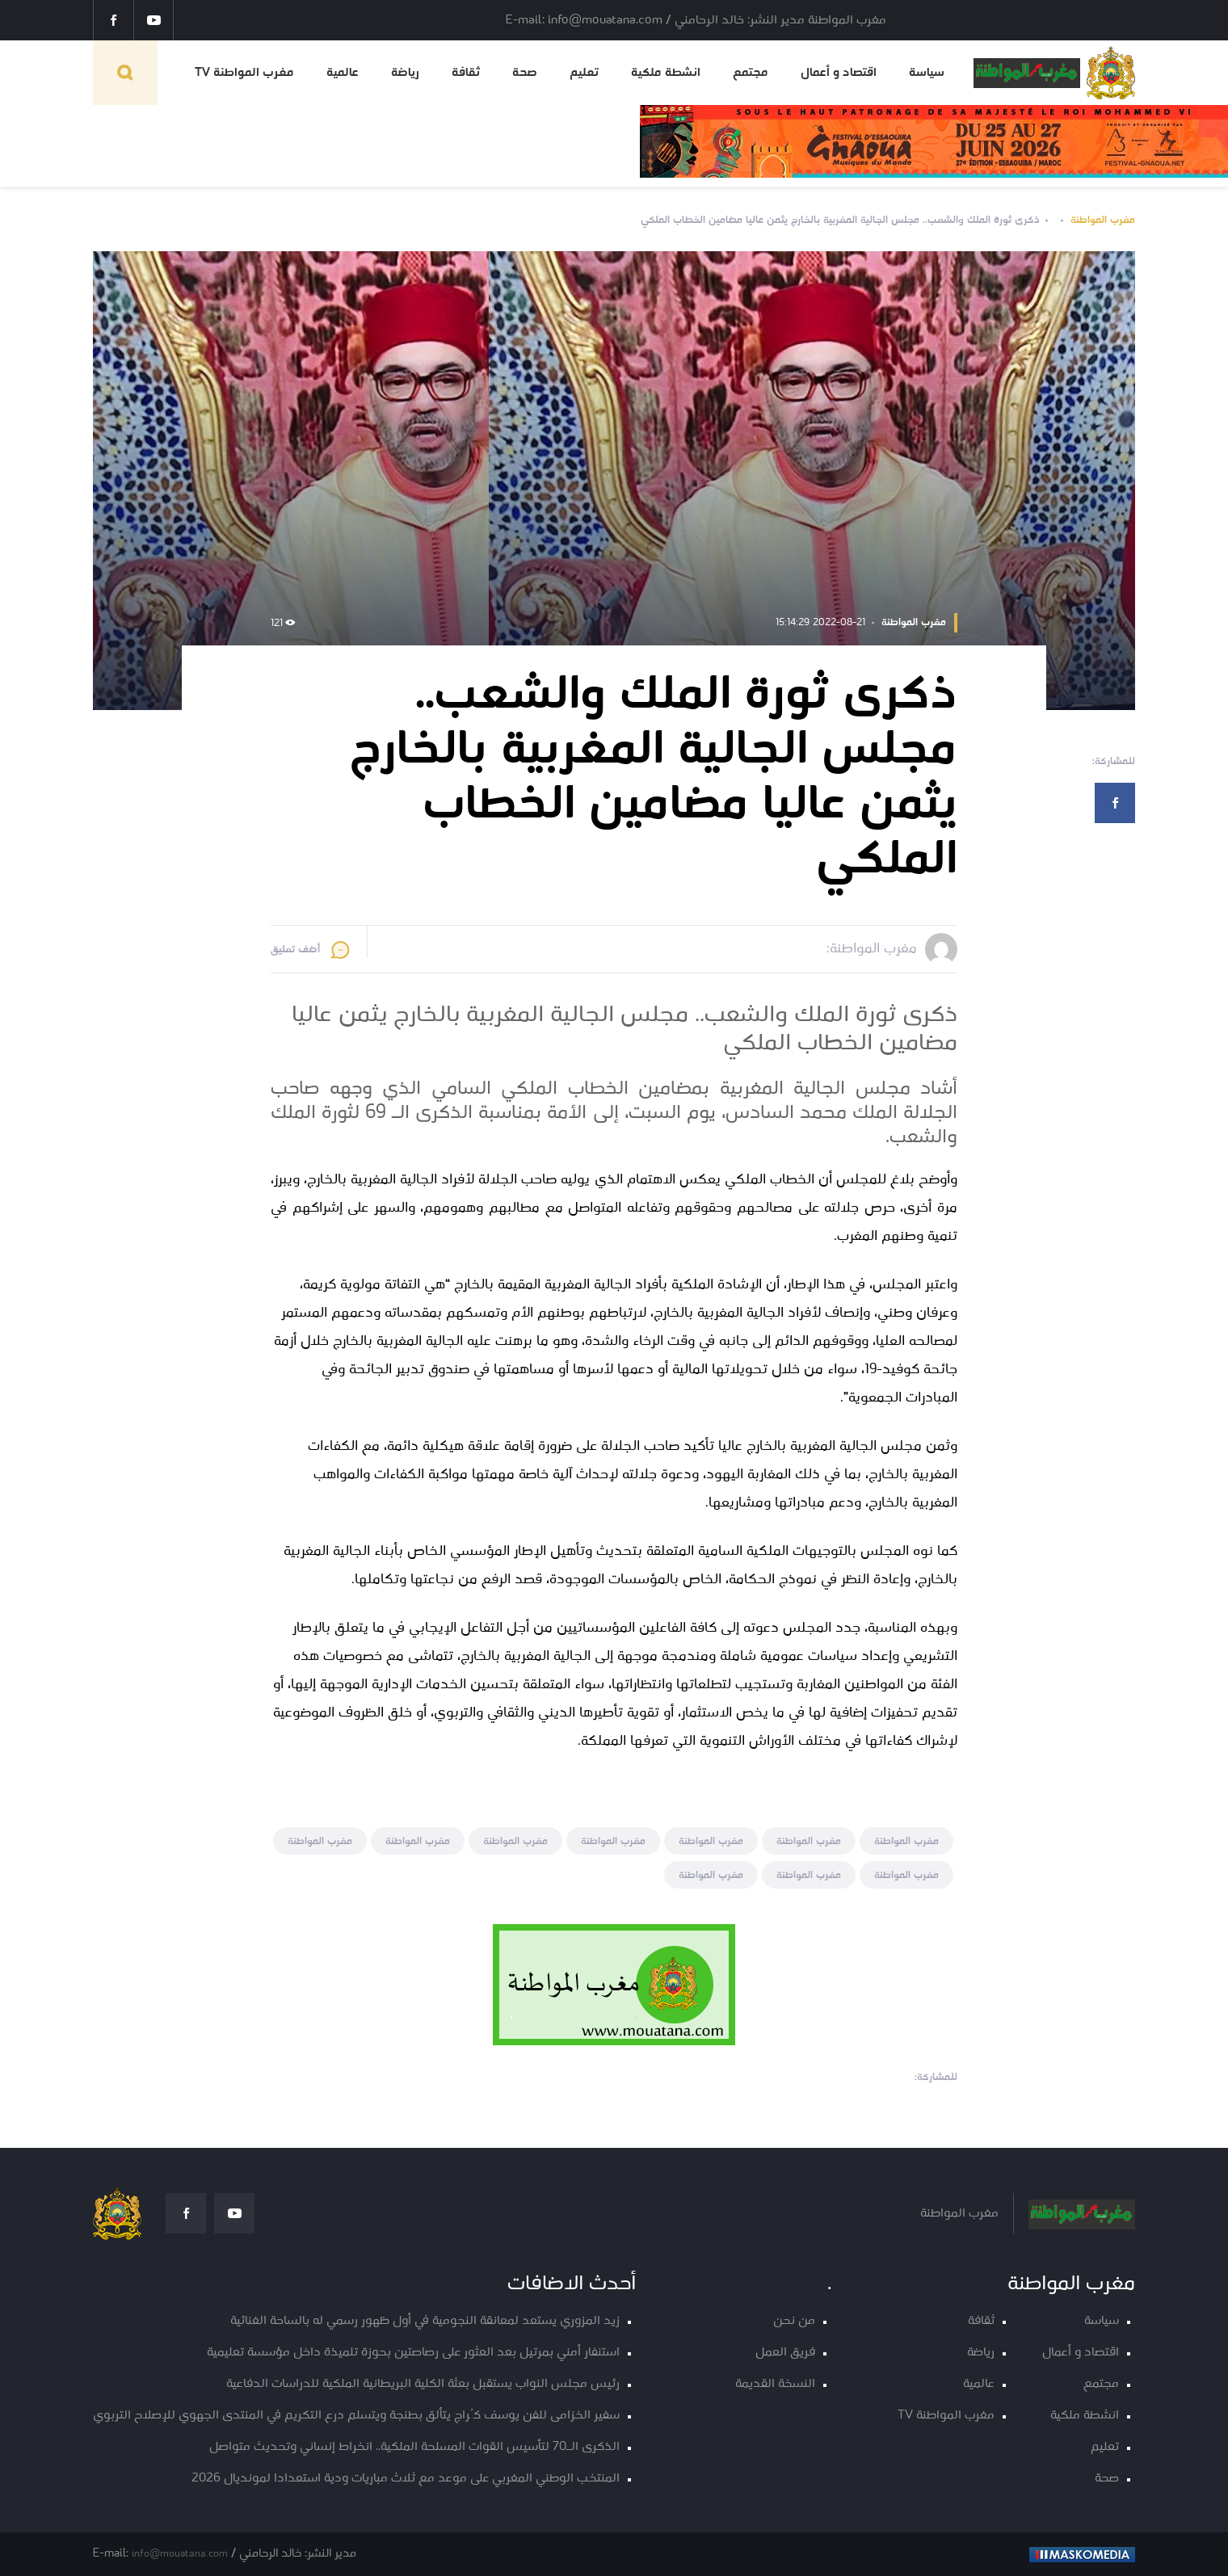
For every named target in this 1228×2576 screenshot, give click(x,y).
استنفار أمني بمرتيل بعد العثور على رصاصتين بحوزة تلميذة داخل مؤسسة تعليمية (413, 2353)
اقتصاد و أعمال (839, 72)
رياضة (405, 72)
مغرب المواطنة (1102, 220)
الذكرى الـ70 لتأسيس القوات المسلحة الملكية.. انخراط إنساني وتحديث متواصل (414, 2447)
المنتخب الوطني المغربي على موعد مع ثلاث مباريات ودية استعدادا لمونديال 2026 (405, 2479)
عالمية (342, 72)
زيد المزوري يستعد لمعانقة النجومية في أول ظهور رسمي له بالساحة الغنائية (425, 2321)
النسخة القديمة (775, 2384)
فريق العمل (785, 2353)
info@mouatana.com (180, 2553)
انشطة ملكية (665, 72)
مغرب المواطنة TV (244, 72)
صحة (524, 72)
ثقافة (466, 72)
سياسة (926, 72)
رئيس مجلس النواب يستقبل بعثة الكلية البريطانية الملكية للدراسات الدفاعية (423, 2384)
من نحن (794, 2321)
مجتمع (750, 72)
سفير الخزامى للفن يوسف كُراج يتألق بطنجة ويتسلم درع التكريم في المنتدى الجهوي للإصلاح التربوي (356, 2416)
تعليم (584, 72)
